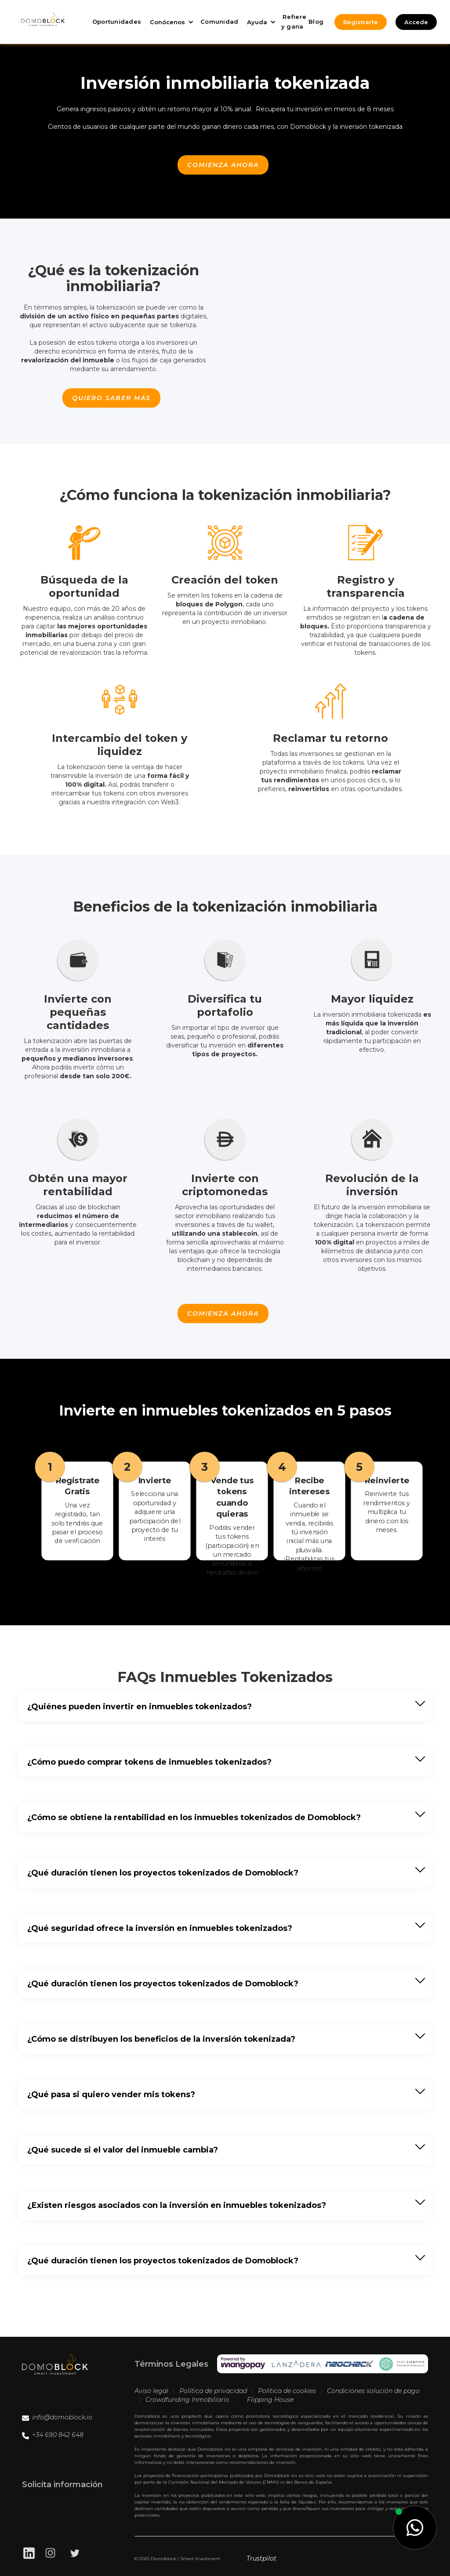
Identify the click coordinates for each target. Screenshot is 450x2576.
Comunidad (219, 21)
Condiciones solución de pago (373, 2391)
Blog (315, 21)
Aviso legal (151, 2391)
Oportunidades (116, 21)
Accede (416, 22)
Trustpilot (261, 2558)
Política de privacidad (213, 2391)
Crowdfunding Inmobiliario (187, 2400)
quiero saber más (111, 398)
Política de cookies (287, 2391)
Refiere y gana (293, 21)
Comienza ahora (223, 165)
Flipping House (270, 2400)
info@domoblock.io (62, 2417)
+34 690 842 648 (57, 2435)
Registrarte (360, 22)
